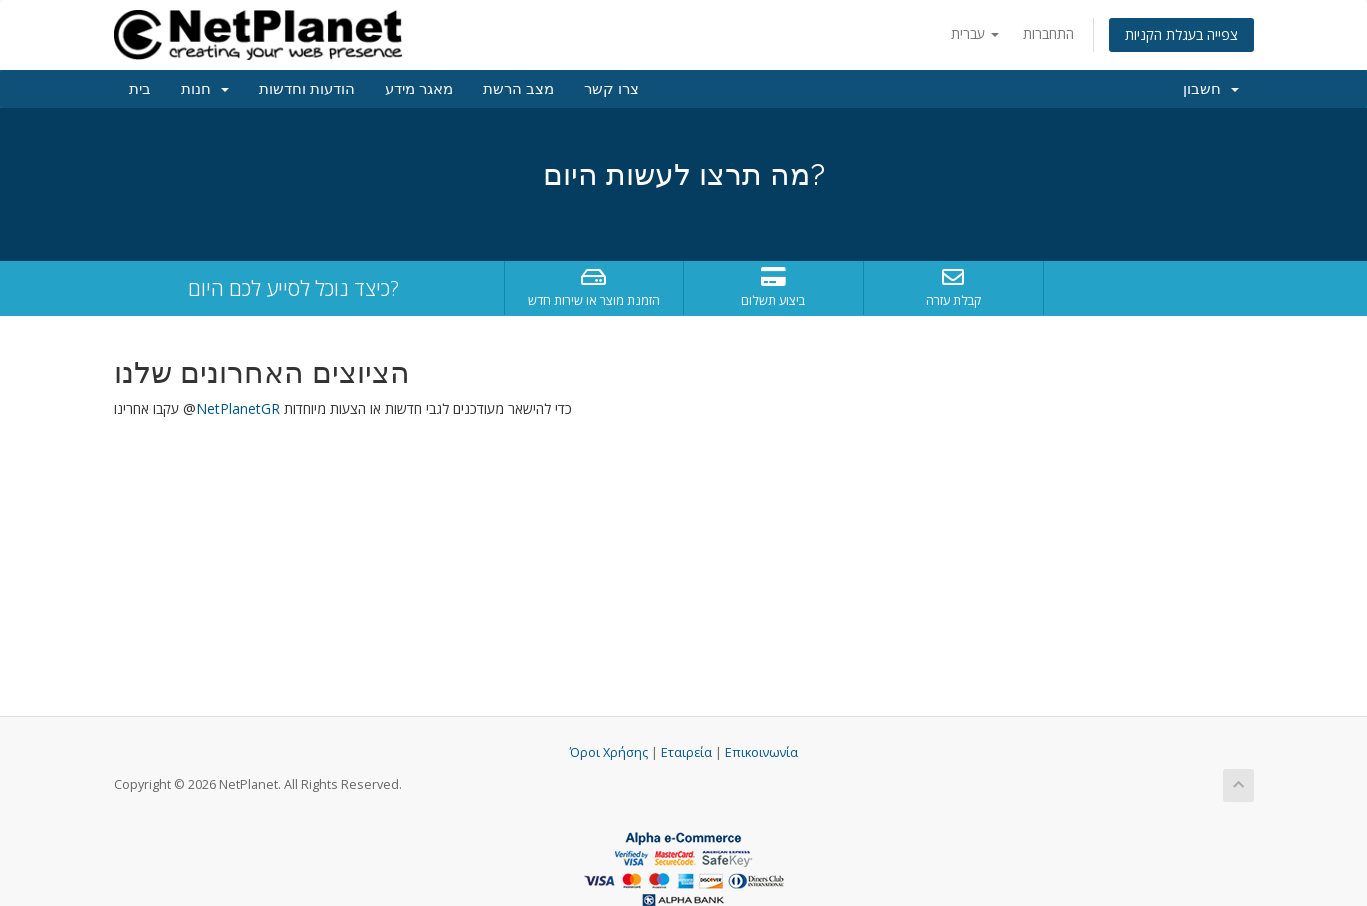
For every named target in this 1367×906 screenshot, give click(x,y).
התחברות (1048, 33)
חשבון (1211, 89)
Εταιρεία (686, 752)
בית (140, 89)
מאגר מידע (419, 89)
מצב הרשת (518, 89)
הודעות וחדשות (307, 89)
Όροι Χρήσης (609, 752)
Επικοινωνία (761, 752)
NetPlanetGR (238, 408)
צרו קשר (611, 89)
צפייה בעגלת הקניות (1181, 34)
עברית (975, 33)
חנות (205, 89)
